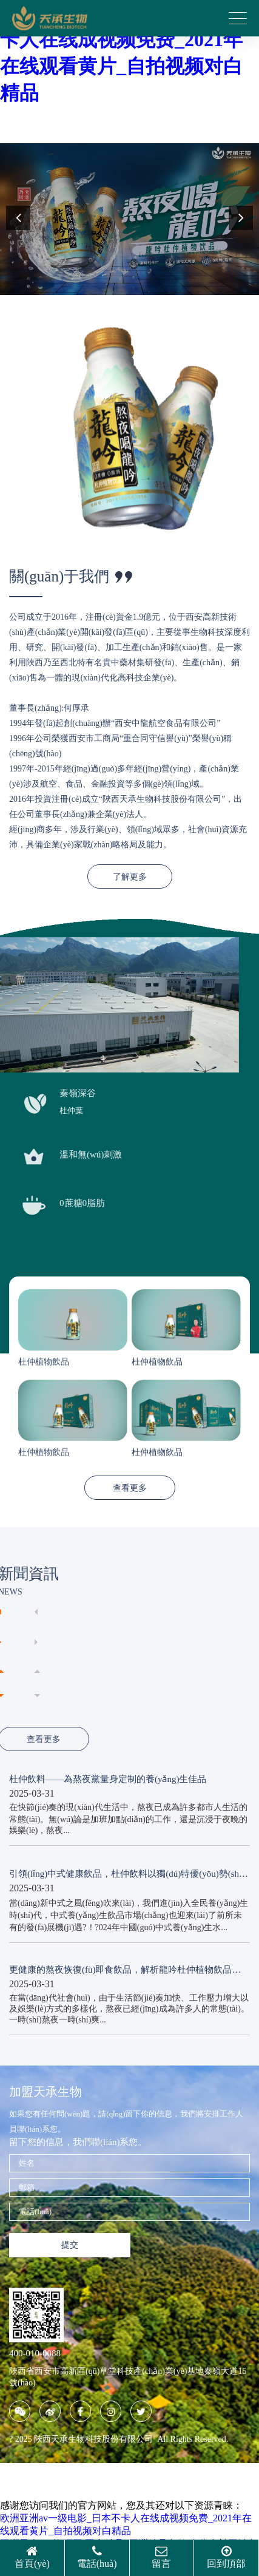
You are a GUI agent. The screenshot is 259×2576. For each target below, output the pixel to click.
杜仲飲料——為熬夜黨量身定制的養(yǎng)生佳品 (108, 1779)
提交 (69, 2244)
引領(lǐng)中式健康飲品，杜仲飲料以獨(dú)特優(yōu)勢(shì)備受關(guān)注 (126, 1874)
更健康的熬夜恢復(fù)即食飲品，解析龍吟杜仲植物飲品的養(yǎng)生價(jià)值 (125, 1970)
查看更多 (130, 1488)
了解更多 (130, 876)
